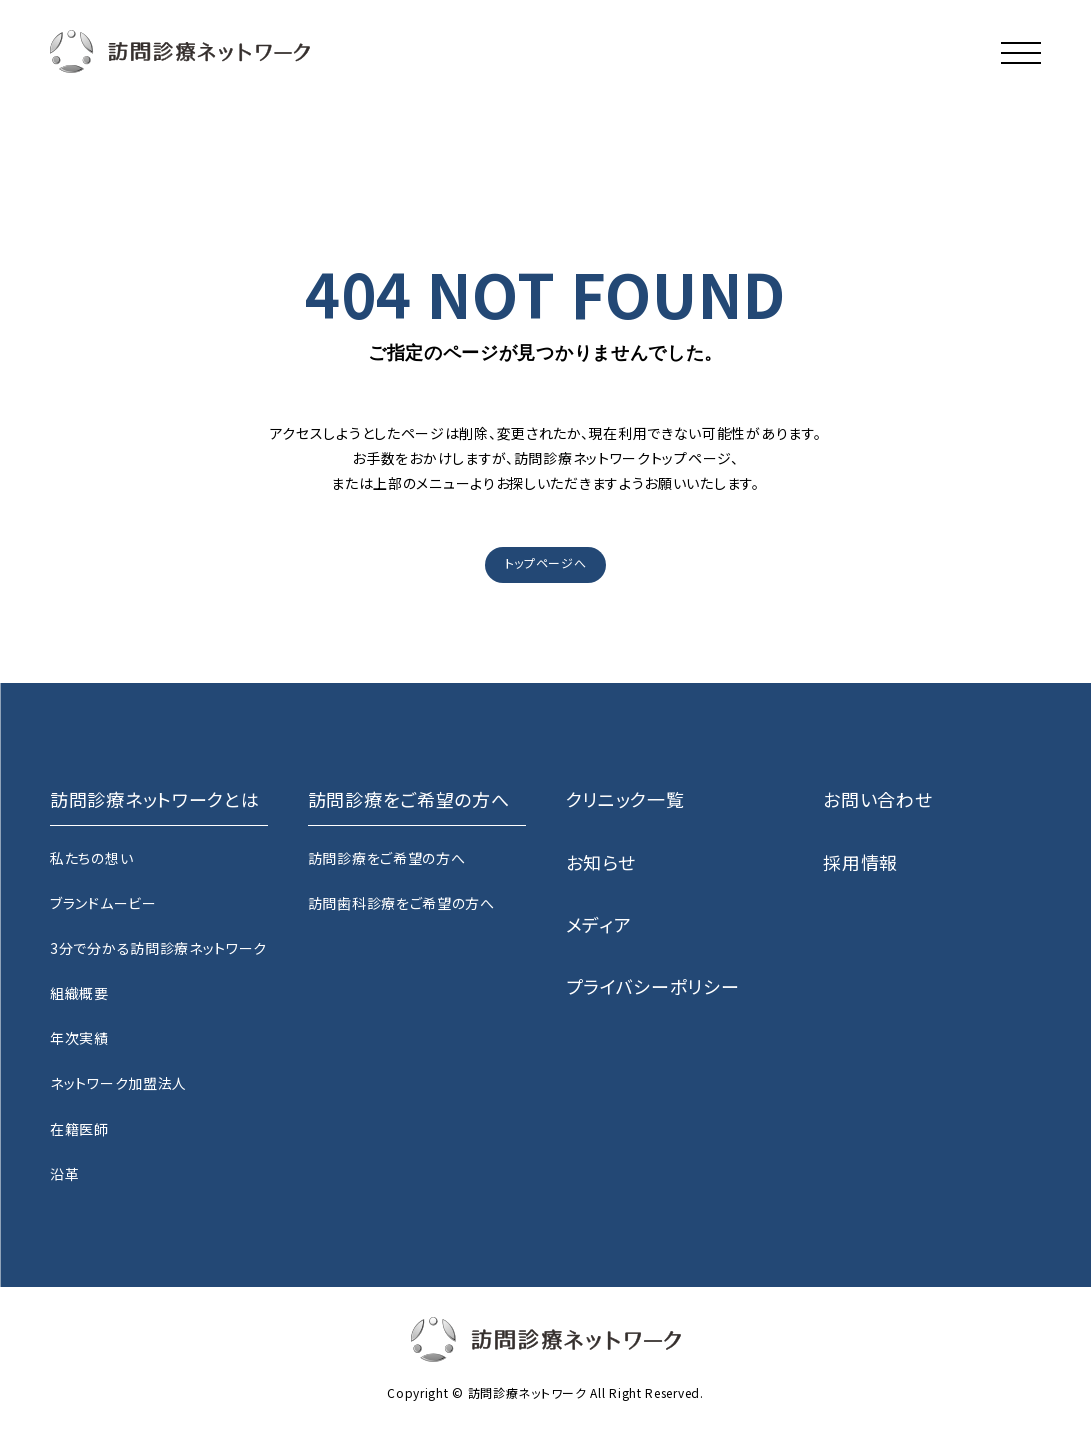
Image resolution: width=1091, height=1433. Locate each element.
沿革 (64, 1174)
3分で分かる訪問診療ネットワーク (158, 948)
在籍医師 (79, 1129)
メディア (599, 924)
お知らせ (601, 862)
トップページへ (546, 562)
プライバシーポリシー (653, 986)
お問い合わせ (877, 799)
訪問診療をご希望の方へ (387, 858)
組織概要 (79, 993)
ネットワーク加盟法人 (118, 1083)
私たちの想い (91, 858)
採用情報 (860, 862)
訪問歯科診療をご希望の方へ (401, 903)
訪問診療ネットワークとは (154, 799)
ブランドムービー (103, 903)
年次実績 (79, 1038)
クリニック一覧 (625, 799)
